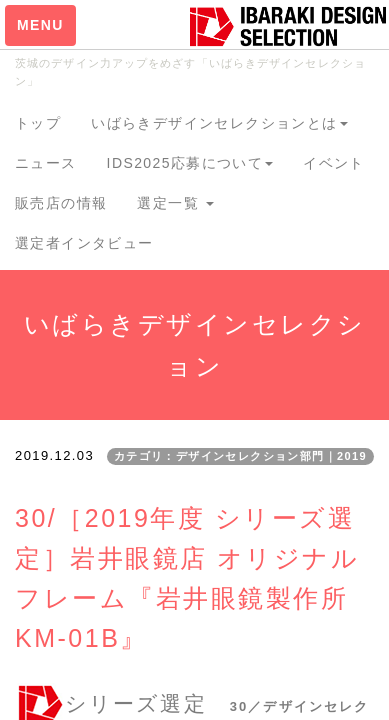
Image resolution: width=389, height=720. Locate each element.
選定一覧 (175, 203)
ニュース (46, 163)
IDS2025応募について (190, 163)
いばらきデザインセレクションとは (219, 123)
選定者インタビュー (84, 243)
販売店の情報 (61, 203)
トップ (38, 123)
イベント (334, 163)
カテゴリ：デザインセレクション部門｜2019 (240, 456)
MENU (40, 25)
